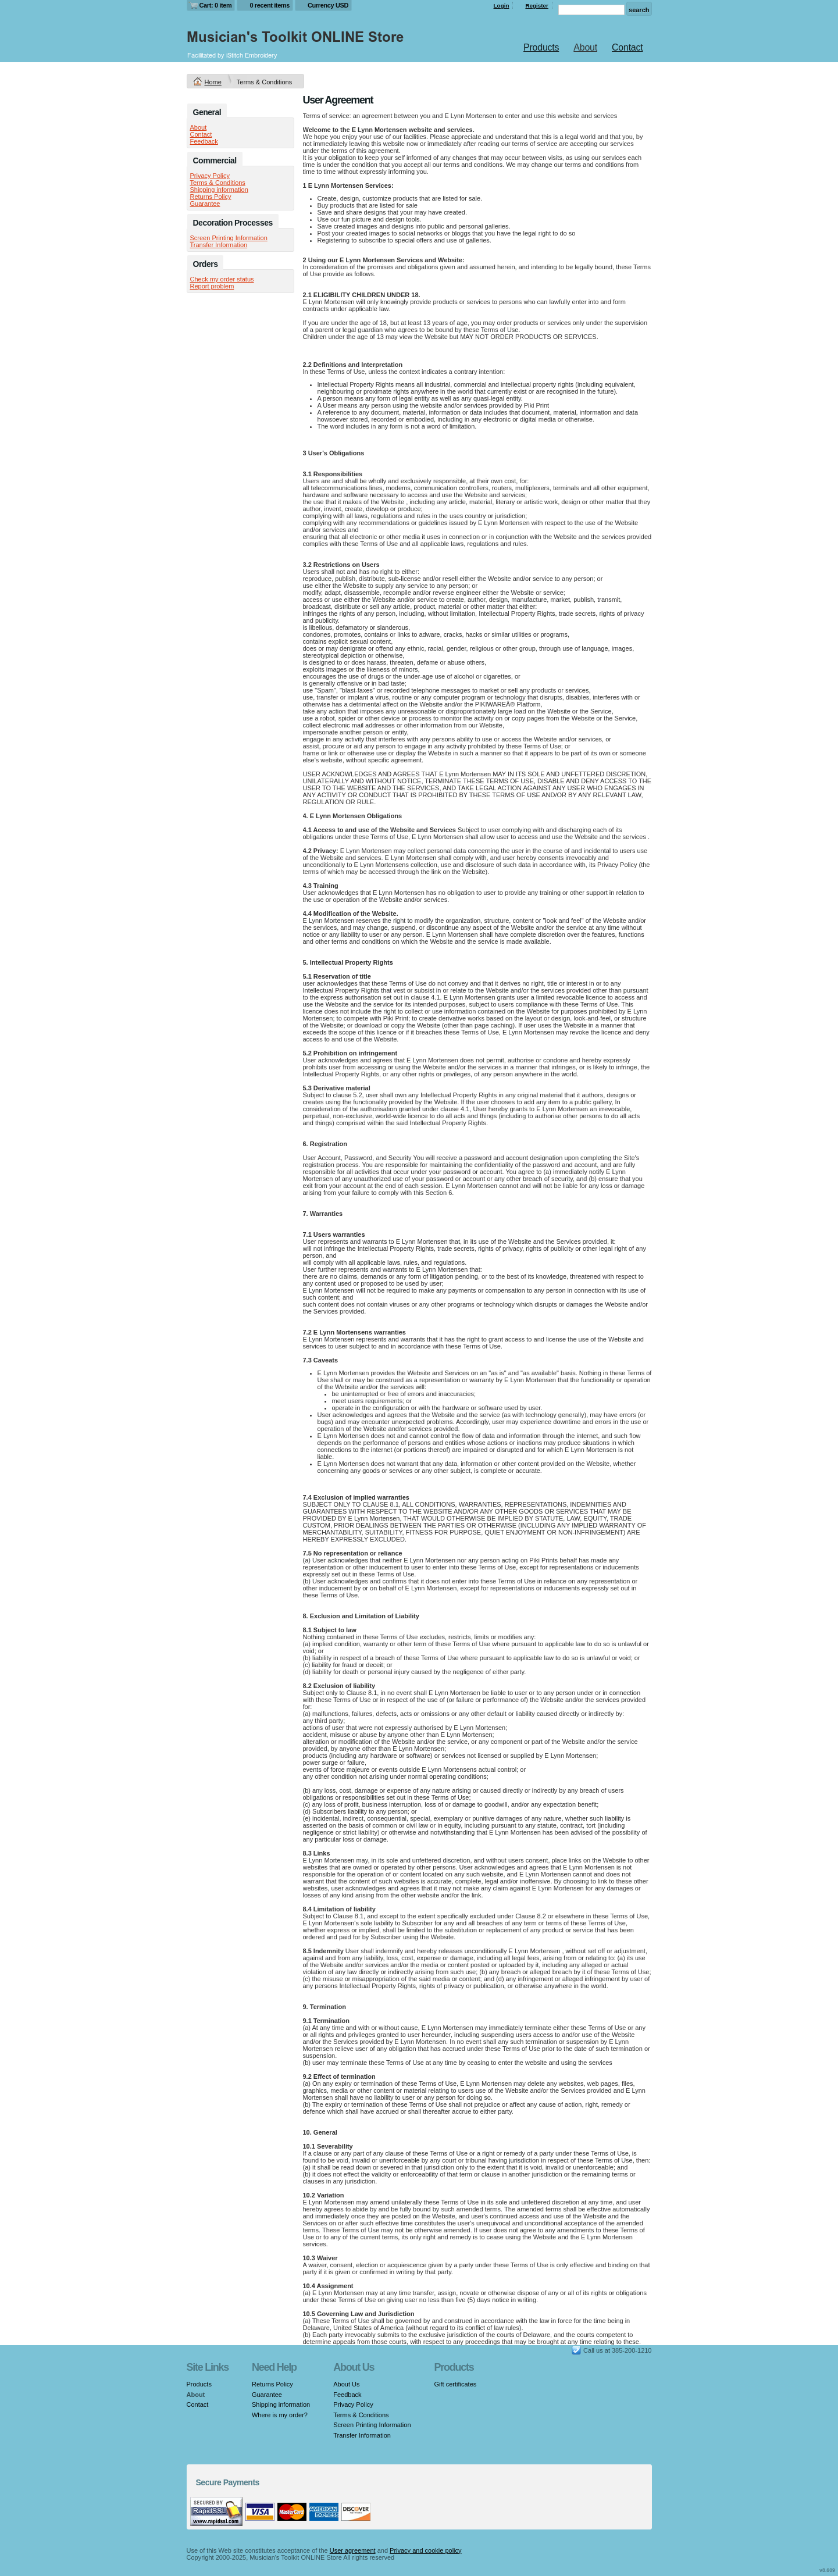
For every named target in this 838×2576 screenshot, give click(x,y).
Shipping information (219, 189)
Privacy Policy (210, 175)
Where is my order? (280, 2414)
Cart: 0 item (215, 5)
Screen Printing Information (229, 237)
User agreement (353, 2550)
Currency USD (328, 5)
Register (536, 5)
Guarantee (205, 203)
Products (541, 47)
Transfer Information (219, 244)
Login (501, 5)
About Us (346, 2384)
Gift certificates (455, 2384)
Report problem (212, 286)
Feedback (204, 141)
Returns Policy (210, 196)
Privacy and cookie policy (426, 2550)
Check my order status (222, 279)
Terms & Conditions (217, 182)
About (585, 47)
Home (213, 82)
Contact (627, 47)
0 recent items (269, 5)
